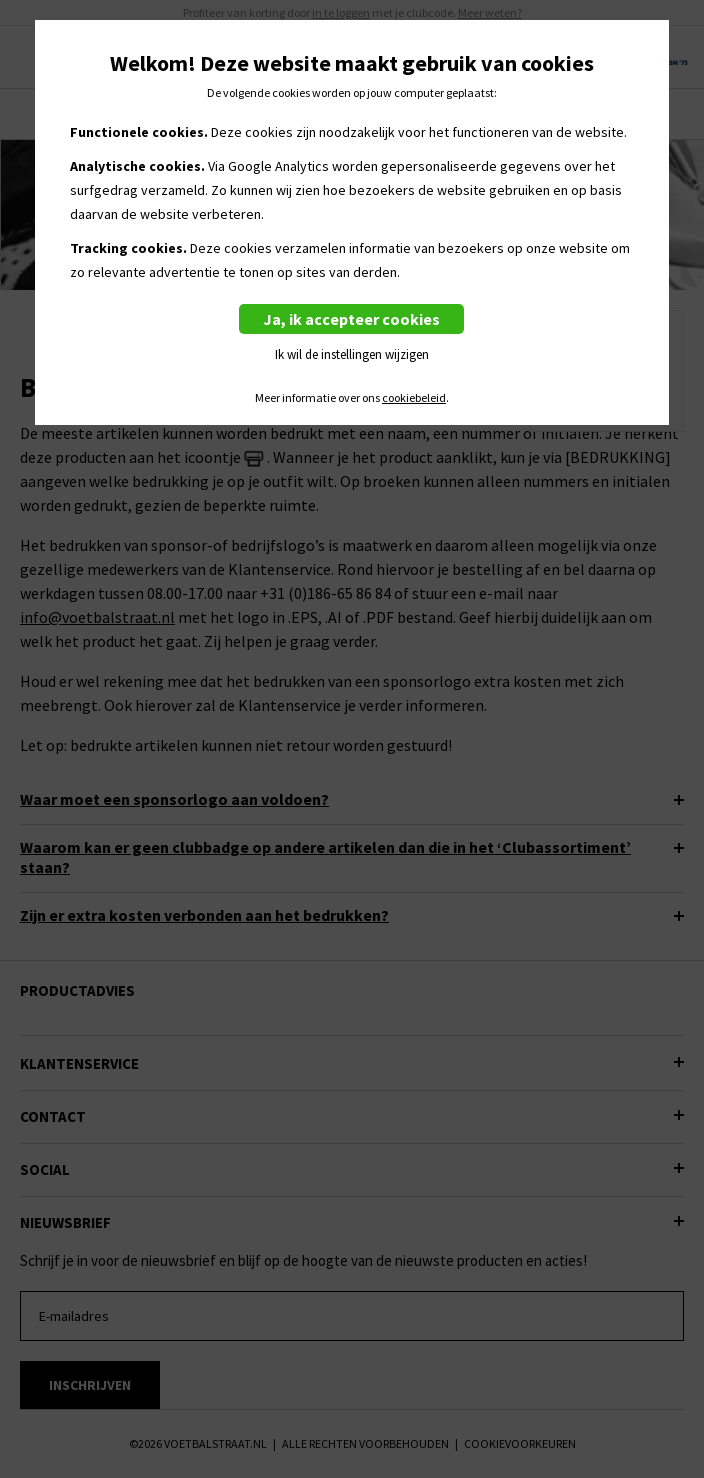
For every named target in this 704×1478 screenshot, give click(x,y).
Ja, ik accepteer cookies (351, 319)
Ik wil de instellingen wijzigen (352, 354)
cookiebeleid (414, 398)
